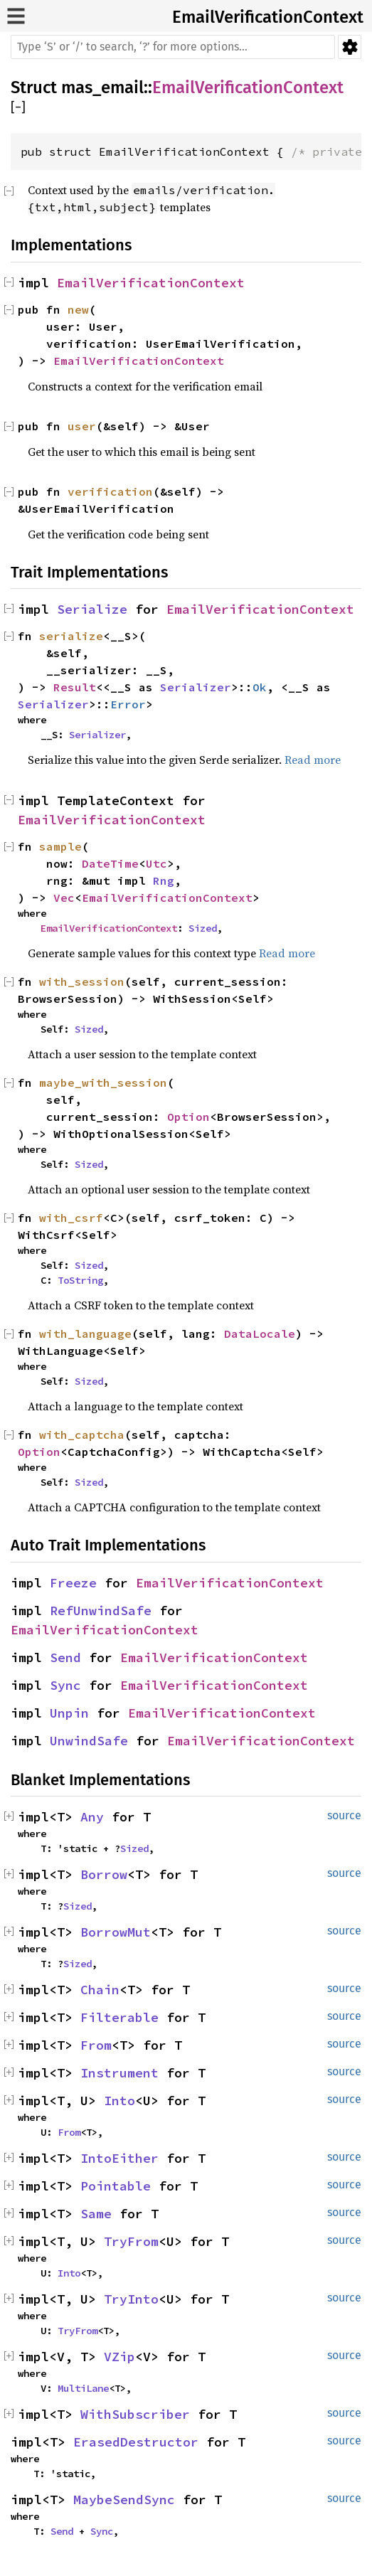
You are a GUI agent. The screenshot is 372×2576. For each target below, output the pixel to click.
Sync (65, 1685)
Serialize (92, 609)
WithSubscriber (135, 2414)
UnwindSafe (89, 1741)
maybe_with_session (103, 1082)
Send (65, 1657)
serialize (71, 636)
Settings (349, 47)
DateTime (110, 863)
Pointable (115, 2186)
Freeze (73, 1583)
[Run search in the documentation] (173, 47)
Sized (202, 928)
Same (96, 2213)
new (78, 309)
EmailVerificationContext (267, 17)
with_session (81, 981)
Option (188, 1116)
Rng (163, 880)
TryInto (131, 2299)
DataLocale (259, 1333)
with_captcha (81, 1434)
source (344, 1815)
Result (74, 687)
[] (18, 107)
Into (119, 2100)
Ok (260, 687)
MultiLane (83, 2388)
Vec (64, 897)
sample (60, 846)
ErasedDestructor (135, 2442)
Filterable (119, 2017)
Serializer (195, 687)
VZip (119, 2356)
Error (128, 704)
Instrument (119, 2073)
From (96, 2045)
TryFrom (131, 2241)
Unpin (69, 1713)
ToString (80, 1280)
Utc (156, 863)
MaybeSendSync (124, 2499)
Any (92, 1817)
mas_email (102, 87)
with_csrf (71, 1217)
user (82, 426)
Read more (313, 759)
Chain (99, 1989)
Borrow (103, 1874)
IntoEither (119, 2158)
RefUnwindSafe (101, 1610)
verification (110, 491)
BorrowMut (115, 1932)
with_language (85, 1333)
